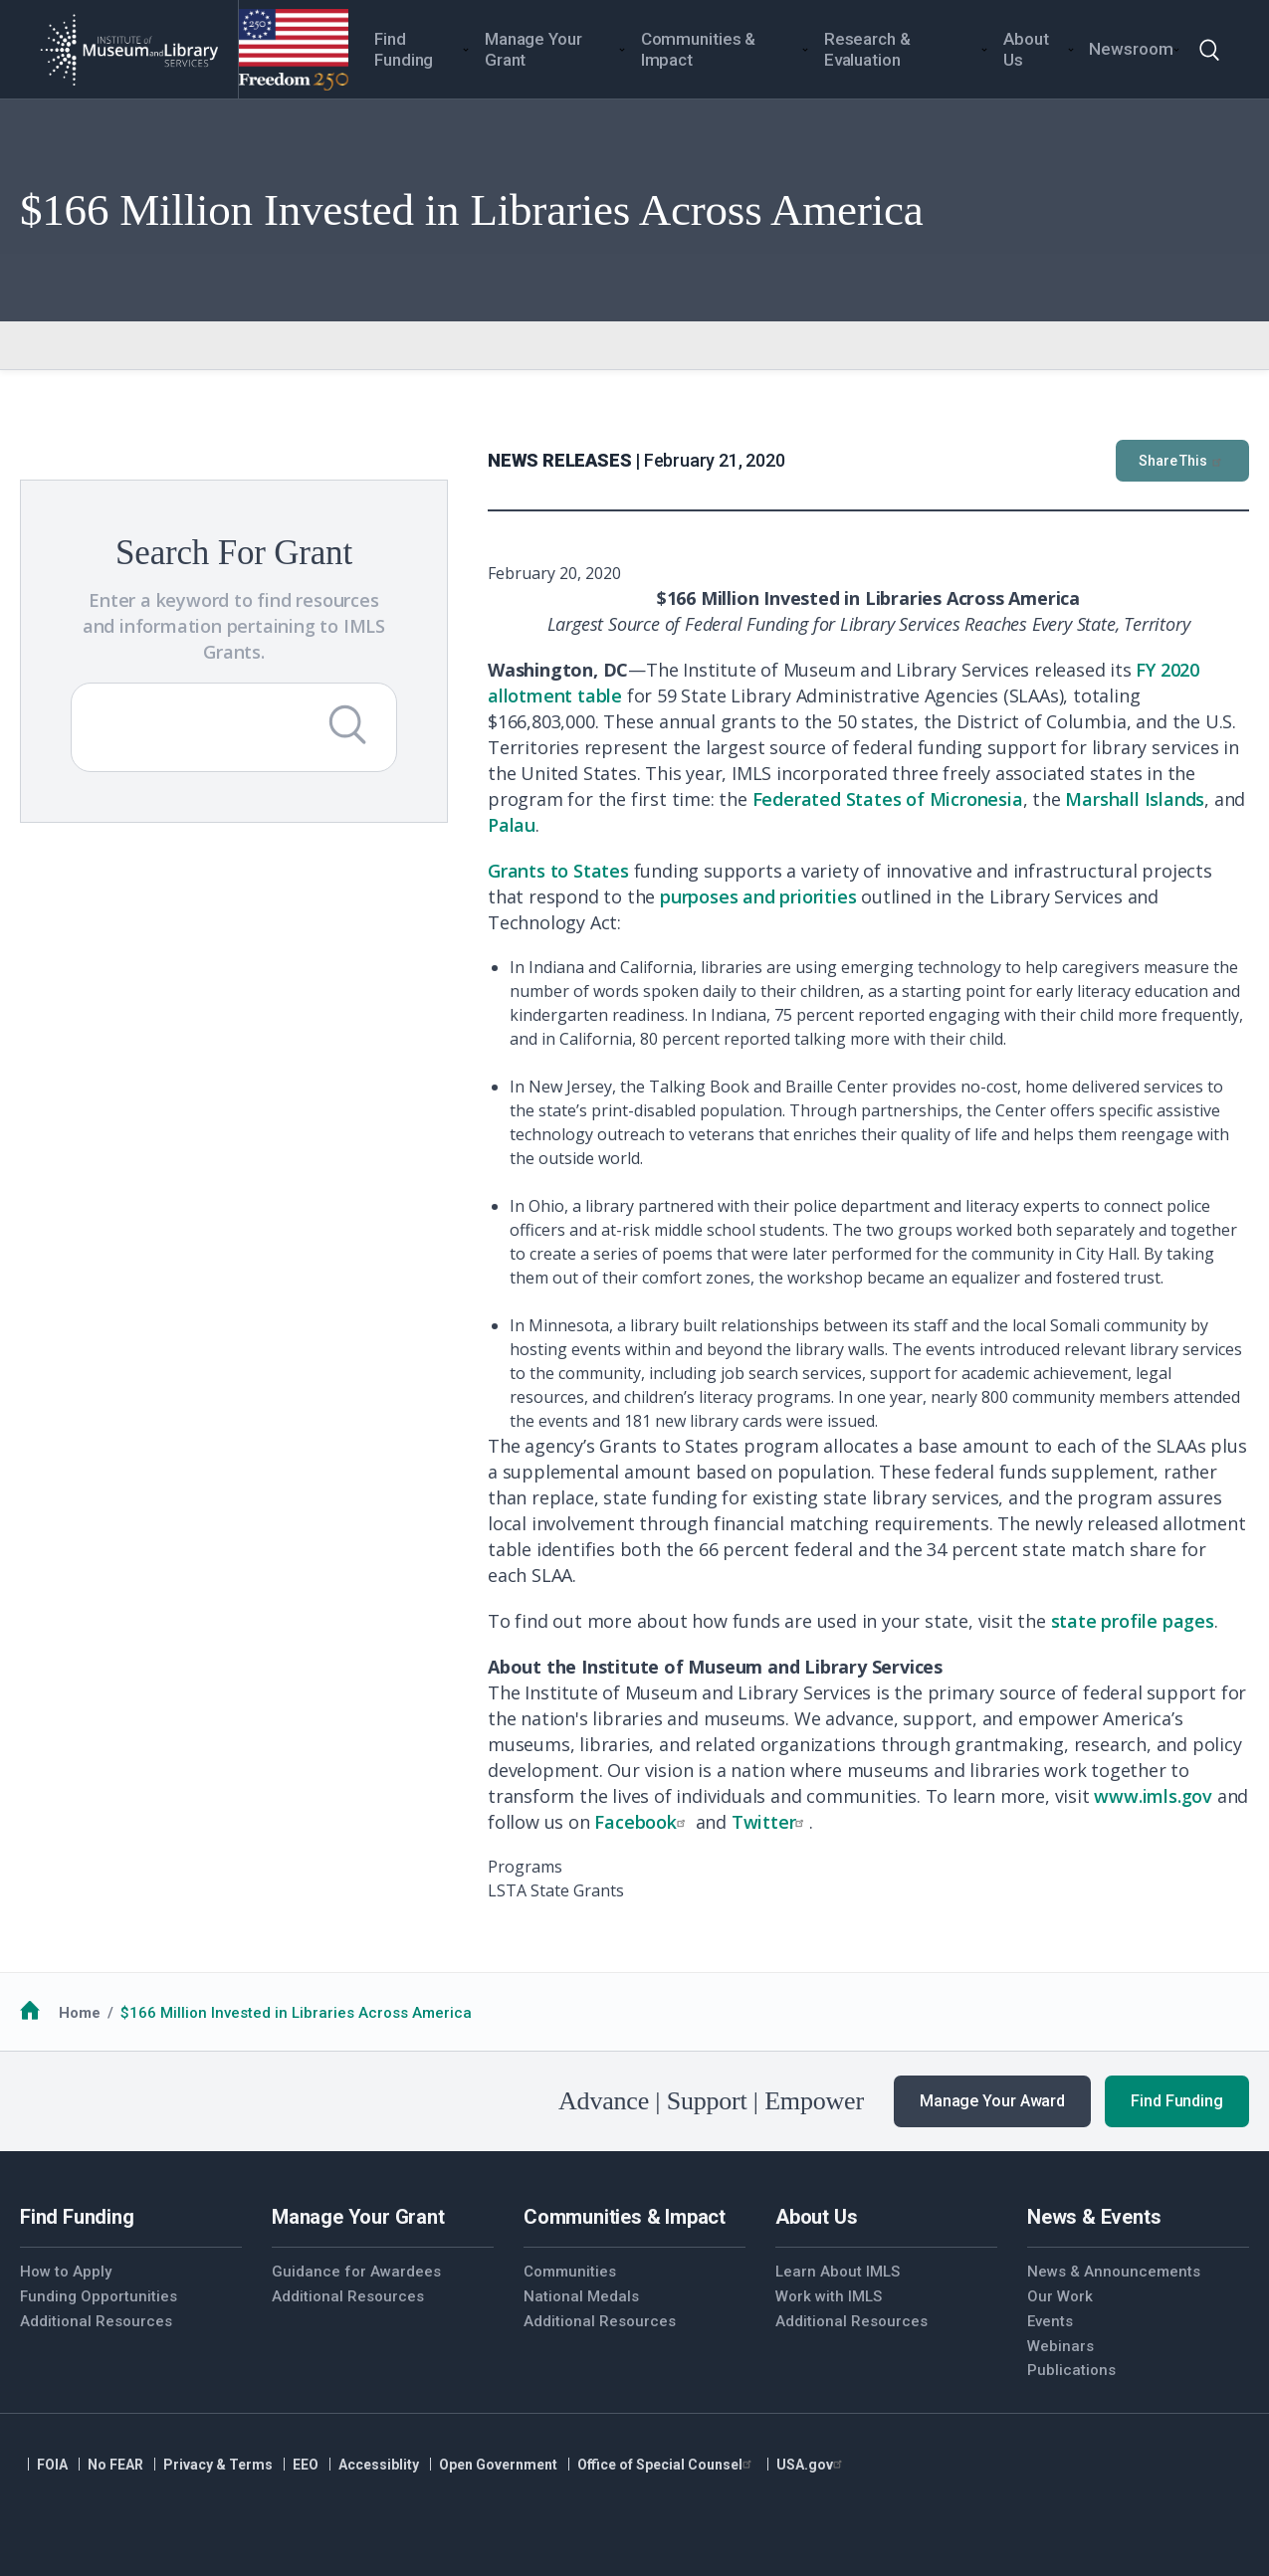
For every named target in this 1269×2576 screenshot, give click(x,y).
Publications (1071, 2370)
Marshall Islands (1134, 799)
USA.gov (811, 2465)
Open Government (498, 2465)
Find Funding (1177, 2100)
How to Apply (65, 2271)
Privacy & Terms (218, 2465)
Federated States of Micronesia (887, 799)
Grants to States (558, 871)
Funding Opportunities (98, 2296)
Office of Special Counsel (666, 2465)
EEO (305, 2465)
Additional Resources (96, 2321)
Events (1050, 2321)
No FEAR (115, 2465)
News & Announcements (1113, 2271)
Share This (1182, 461)
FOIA (52, 2465)
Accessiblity (378, 2465)
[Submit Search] (347, 724)
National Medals (581, 2296)
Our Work (1060, 2296)
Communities (570, 2271)
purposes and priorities (758, 896)
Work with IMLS (828, 2296)
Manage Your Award (992, 2100)
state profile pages (1132, 1621)
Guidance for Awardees (356, 2271)
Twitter (771, 1822)
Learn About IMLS (837, 2271)
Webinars (1060, 2346)
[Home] (129, 49)
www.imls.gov (1153, 1796)
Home (80, 2013)
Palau (511, 825)
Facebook (642, 1822)
